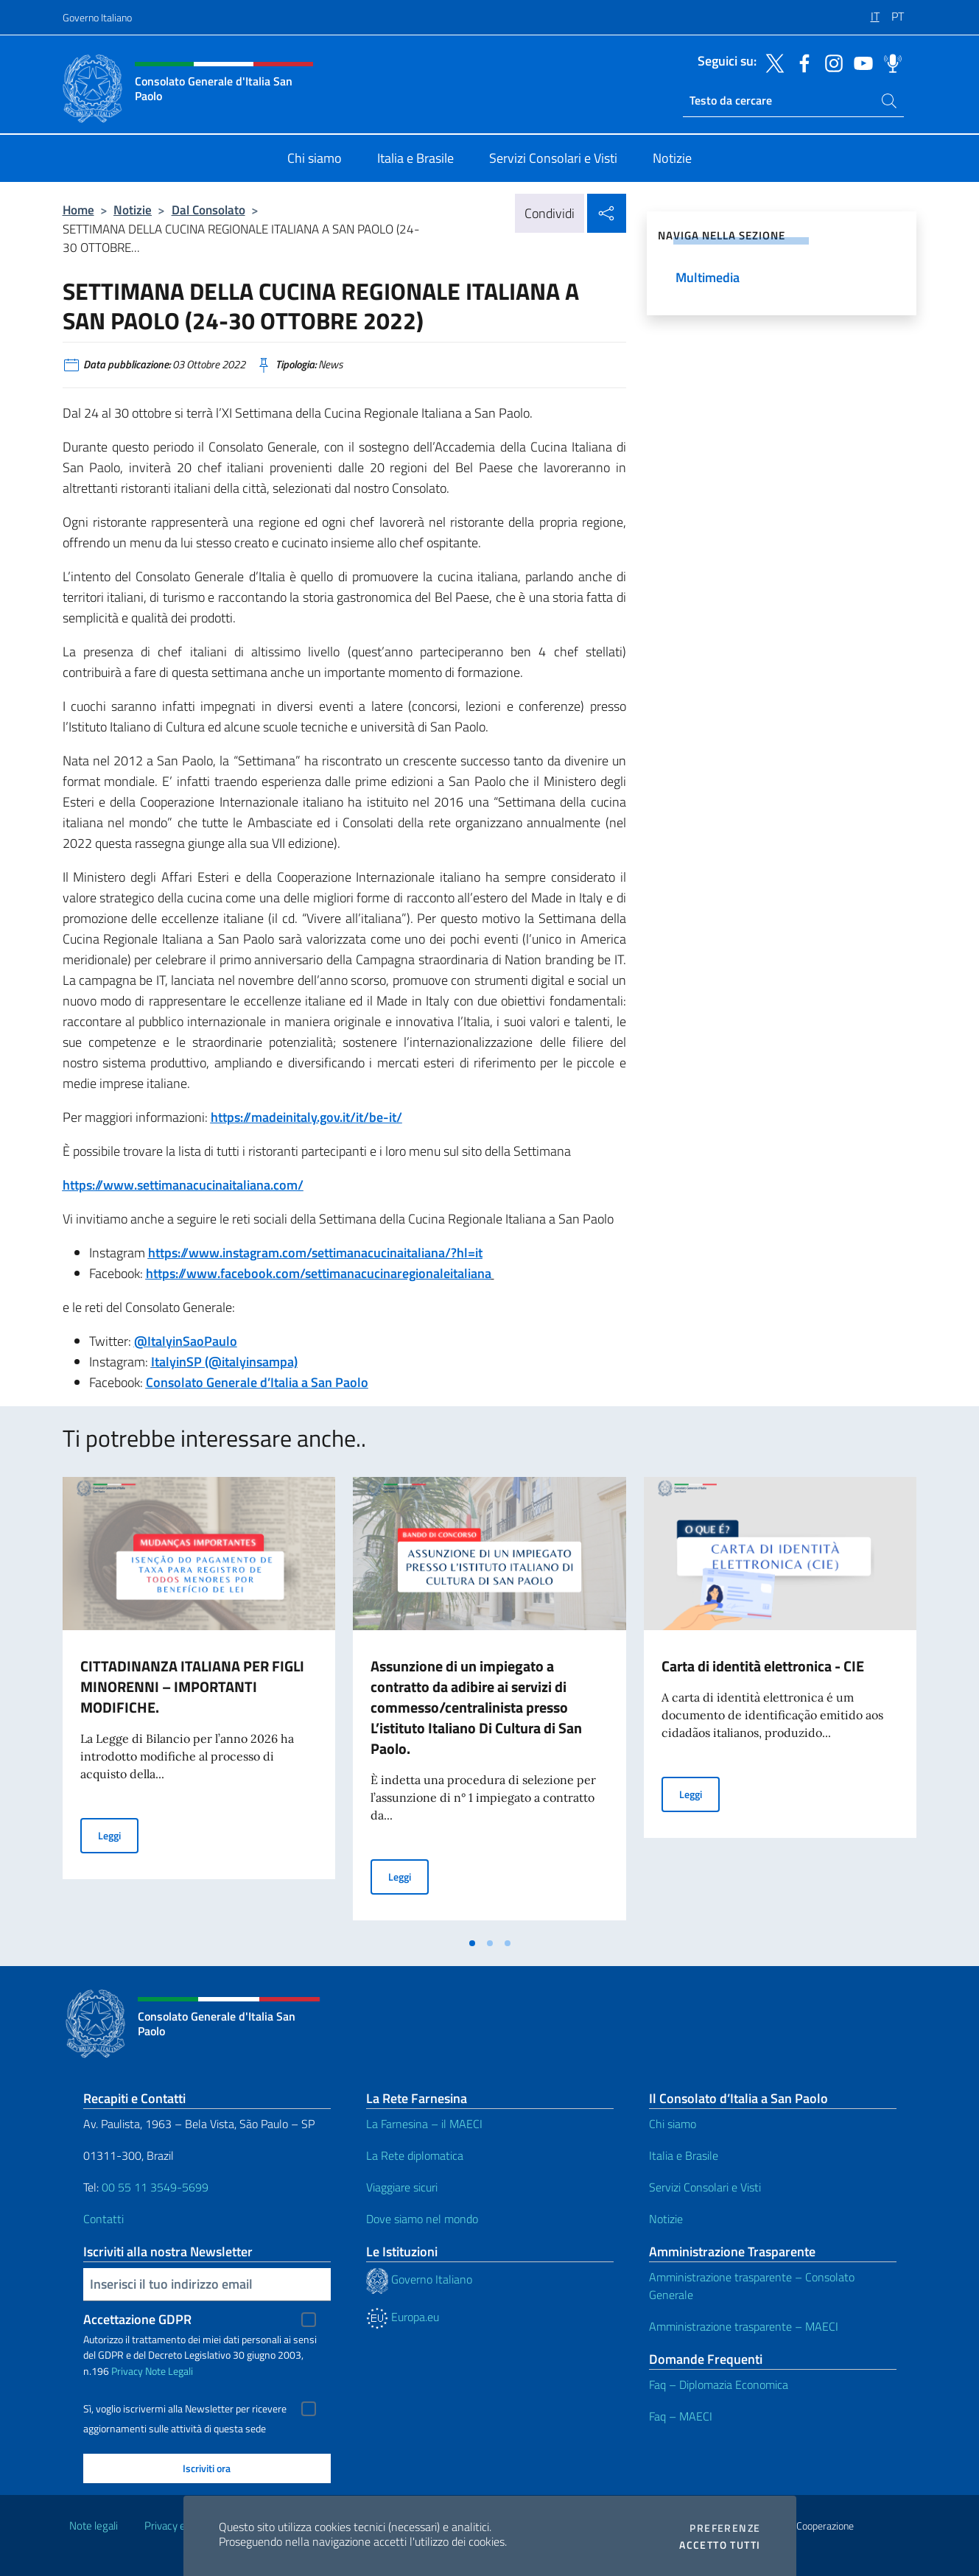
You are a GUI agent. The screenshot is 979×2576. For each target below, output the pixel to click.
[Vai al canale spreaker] (889, 62)
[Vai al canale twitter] (771, 62)
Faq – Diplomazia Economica (718, 2384)
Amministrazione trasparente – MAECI (743, 2326)
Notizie (132, 209)
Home (78, 209)
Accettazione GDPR (137, 2319)
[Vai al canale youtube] (859, 62)
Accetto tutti (719, 2545)
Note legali (93, 2525)
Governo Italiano (97, 17)
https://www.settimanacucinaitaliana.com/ (183, 1185)
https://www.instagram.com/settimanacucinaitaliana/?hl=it (315, 1253)
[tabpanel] (199, 1703)
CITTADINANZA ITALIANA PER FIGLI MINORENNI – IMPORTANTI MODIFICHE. (192, 1686)
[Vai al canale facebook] (800, 62)
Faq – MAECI (680, 2416)
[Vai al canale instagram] (830, 62)
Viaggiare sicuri (402, 2187)
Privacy (127, 2371)
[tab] (472, 1943)
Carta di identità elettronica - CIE (763, 1665)
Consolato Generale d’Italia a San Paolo (257, 1382)
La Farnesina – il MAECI (424, 2124)
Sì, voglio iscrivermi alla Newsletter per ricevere (185, 2409)
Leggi (118, 1834)
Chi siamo (672, 2124)
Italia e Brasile (683, 2155)
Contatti (103, 2219)
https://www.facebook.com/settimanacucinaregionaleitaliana (318, 1273)
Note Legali (169, 2371)
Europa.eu (402, 2317)
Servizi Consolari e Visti (705, 2187)
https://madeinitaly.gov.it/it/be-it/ (306, 1117)
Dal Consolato (208, 209)
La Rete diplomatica (414, 2155)
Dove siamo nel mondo (422, 2219)
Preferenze (724, 2528)
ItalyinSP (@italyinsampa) (224, 1362)
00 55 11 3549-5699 (155, 2187)
